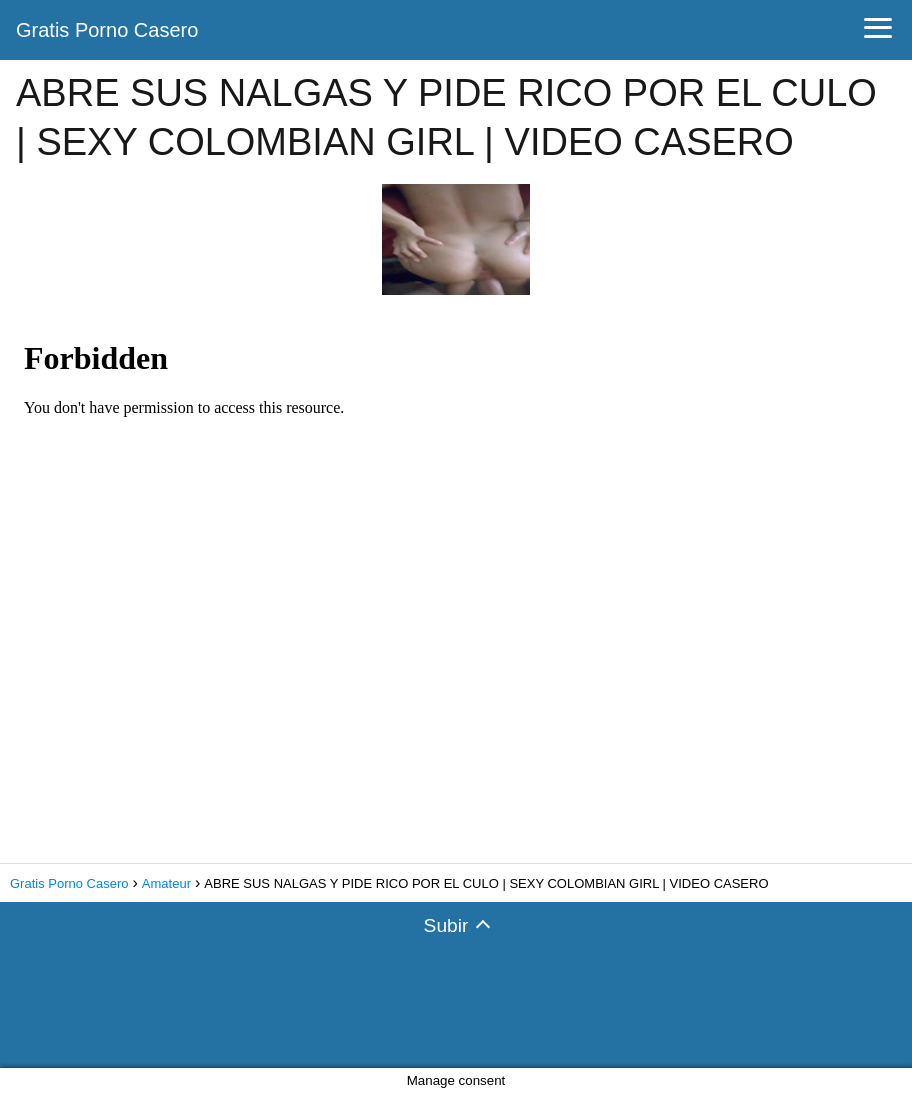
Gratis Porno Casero (107, 30)
